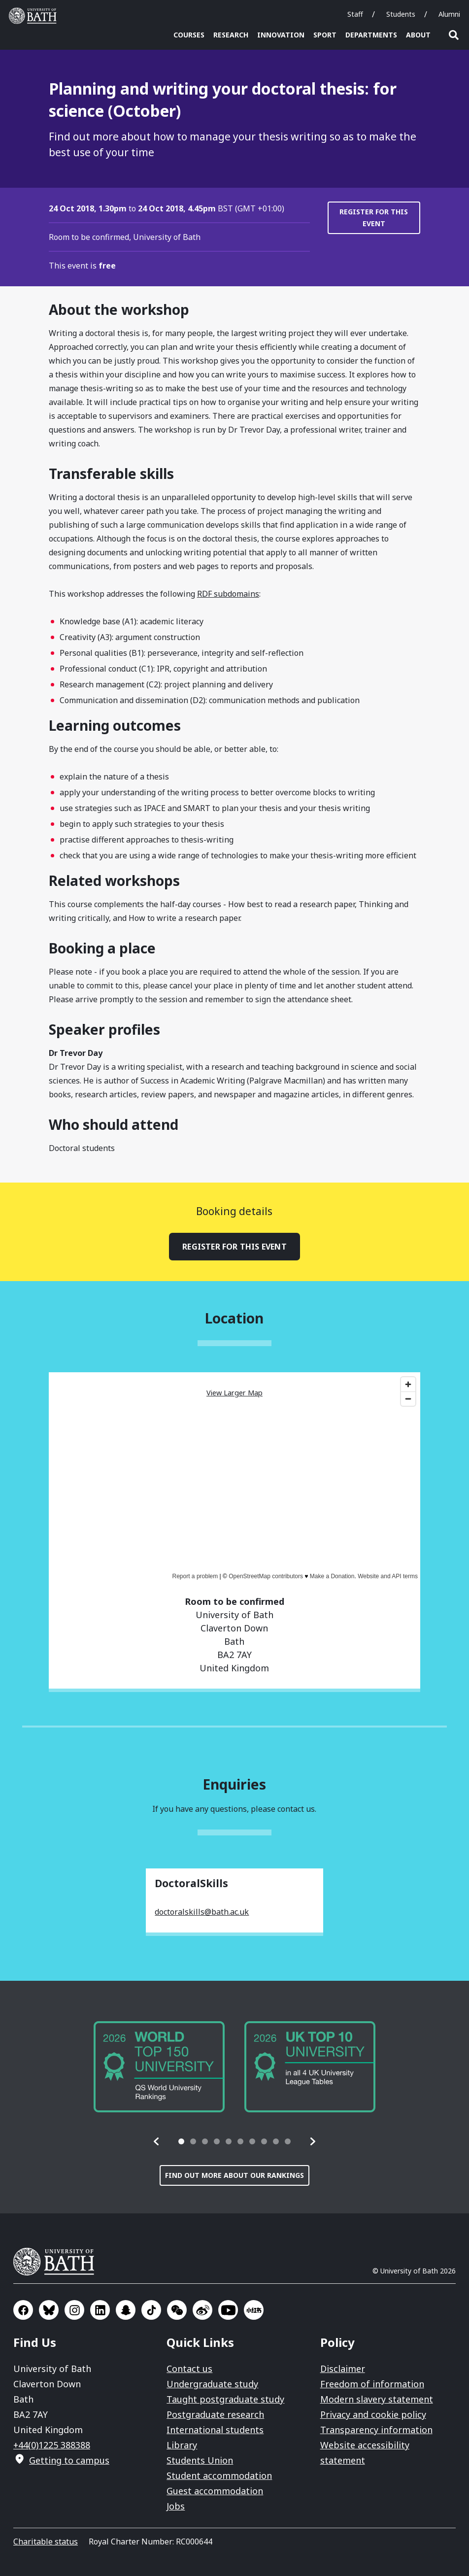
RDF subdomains (228, 593)
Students (400, 14)
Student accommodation (219, 2475)
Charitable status (45, 2541)
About (418, 34)
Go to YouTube (228, 2310)
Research (230, 34)
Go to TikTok (151, 2310)
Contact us (189, 2368)
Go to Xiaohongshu (254, 2310)
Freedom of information (372, 2384)
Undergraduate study (212, 2384)
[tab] (181, 2141)
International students (215, 2430)
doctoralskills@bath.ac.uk (202, 1911)
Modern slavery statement (376, 2399)
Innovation (280, 34)
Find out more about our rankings (234, 2175)
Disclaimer (342, 2368)
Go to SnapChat (125, 2310)
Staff (355, 14)
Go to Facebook (23, 2310)
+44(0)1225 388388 (51, 2445)
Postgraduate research (215, 2414)
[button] (157, 2141)
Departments (371, 34)
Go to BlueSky (49, 2310)
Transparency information (376, 2430)
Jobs (176, 2506)
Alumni (449, 14)
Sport (324, 34)
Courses (188, 34)
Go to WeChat (177, 2310)
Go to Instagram (74, 2310)
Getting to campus (69, 2460)
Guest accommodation (215, 2491)
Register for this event (373, 217)
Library (182, 2445)
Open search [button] (453, 35)
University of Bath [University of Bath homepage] (35, 16)
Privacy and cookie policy (373, 2414)
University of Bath (57, 2261)
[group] (159, 2066)
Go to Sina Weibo (202, 2310)
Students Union (200, 2460)
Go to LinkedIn (100, 2310)
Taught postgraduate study (225, 2399)
